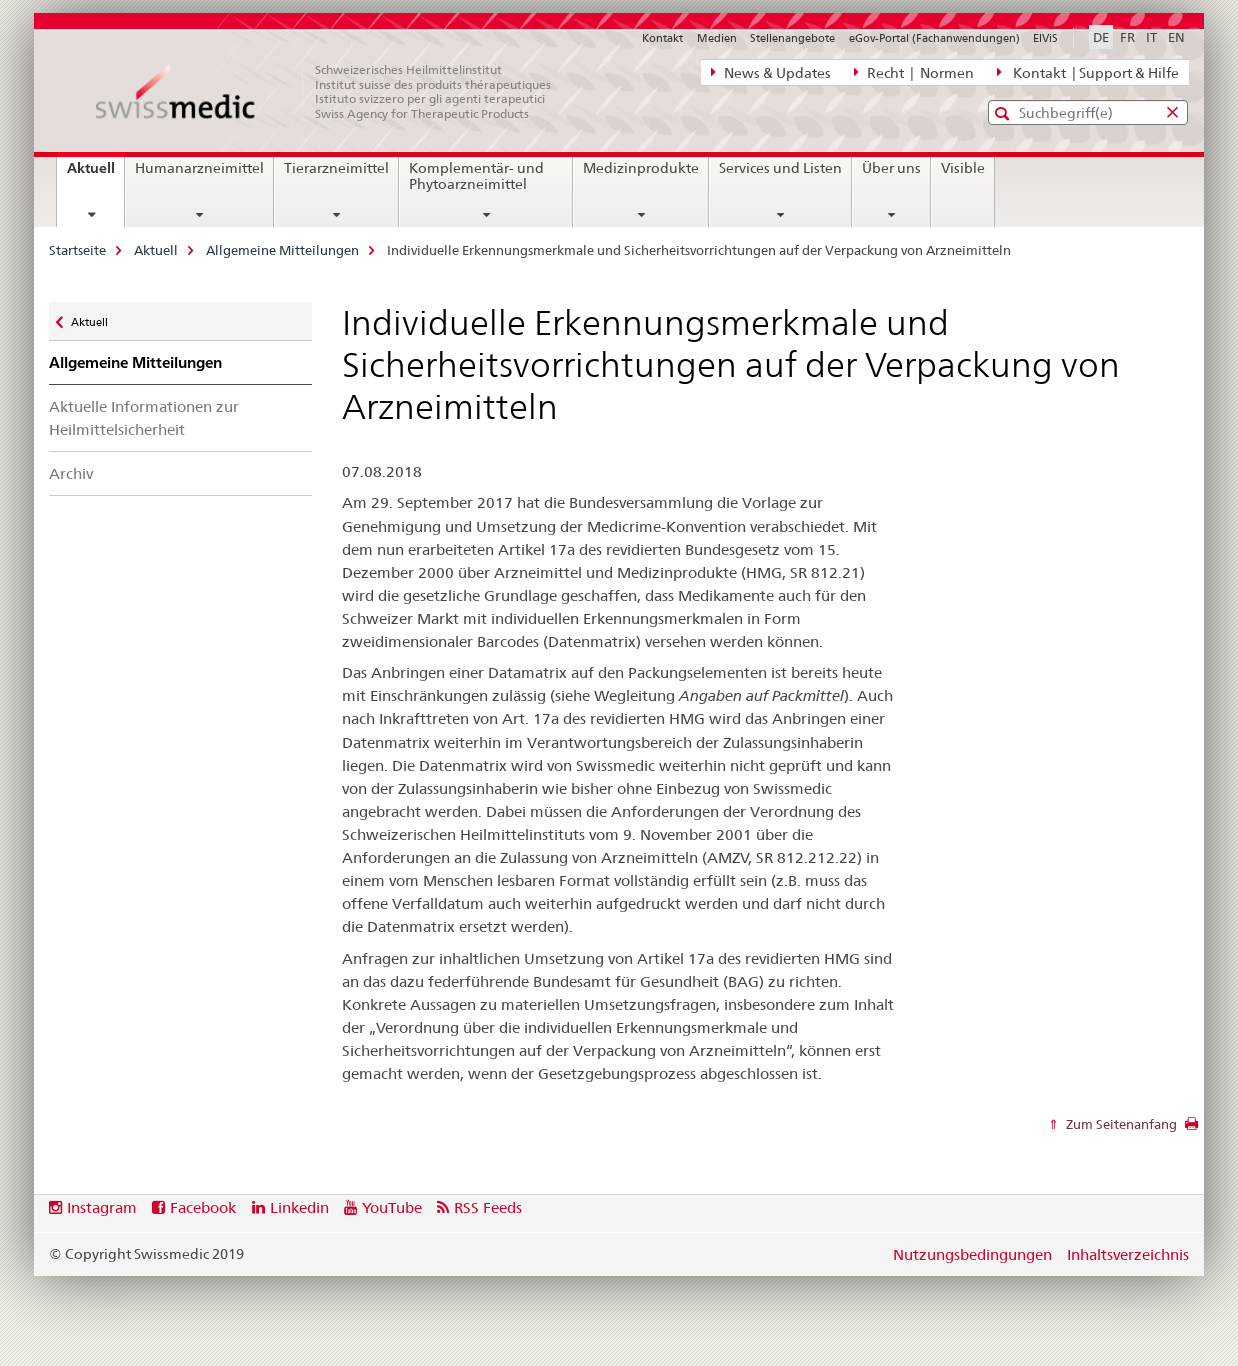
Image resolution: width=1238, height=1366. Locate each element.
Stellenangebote (792, 38)
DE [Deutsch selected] (1101, 37)
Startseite (77, 250)
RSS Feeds (488, 1207)
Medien (717, 38)
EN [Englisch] (1176, 37)
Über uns (891, 168)
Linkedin (299, 1207)
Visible (963, 168)
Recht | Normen (914, 72)
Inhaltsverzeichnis (1128, 1254)
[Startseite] (334, 92)
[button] (1004, 113)
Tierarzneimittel (336, 168)
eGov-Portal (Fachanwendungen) (934, 38)
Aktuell (95, 175)
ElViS (1045, 38)
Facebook (203, 1207)
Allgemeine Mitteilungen (282, 250)
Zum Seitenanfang (1120, 1124)
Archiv (71, 473)
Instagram (102, 1207)
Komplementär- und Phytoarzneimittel (476, 176)
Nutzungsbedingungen (972, 1254)
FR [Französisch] (1127, 37)
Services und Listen (780, 168)
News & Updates (771, 72)
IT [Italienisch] (1151, 37)
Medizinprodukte (641, 168)
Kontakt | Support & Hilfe (1088, 72)
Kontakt (662, 38)
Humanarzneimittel (199, 168)
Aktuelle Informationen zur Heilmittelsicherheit (144, 418)
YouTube (392, 1207)
